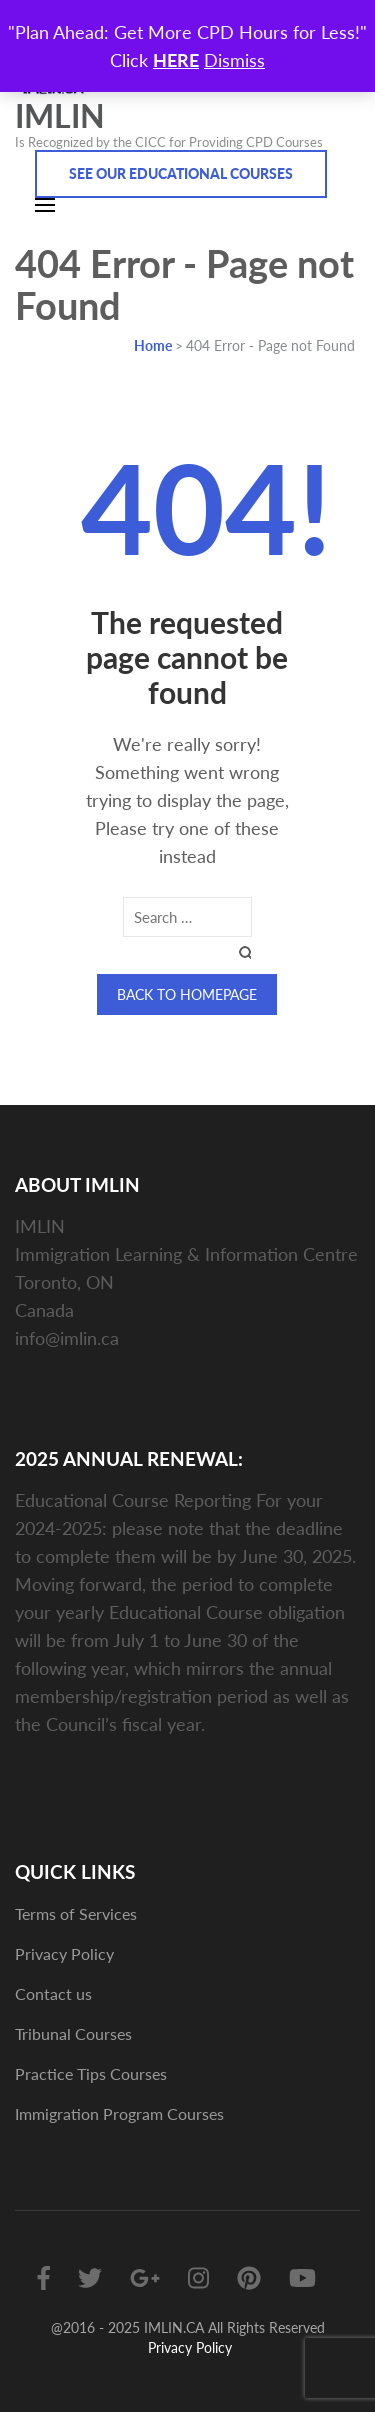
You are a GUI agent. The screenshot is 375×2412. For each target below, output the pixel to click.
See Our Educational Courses (181, 173)
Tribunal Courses (73, 2033)
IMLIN (60, 115)
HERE (176, 60)
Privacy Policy (64, 1953)
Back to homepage (187, 994)
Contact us (53, 1993)
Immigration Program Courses (119, 2113)
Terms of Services (76, 1913)
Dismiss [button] (234, 60)
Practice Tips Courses (91, 2073)
